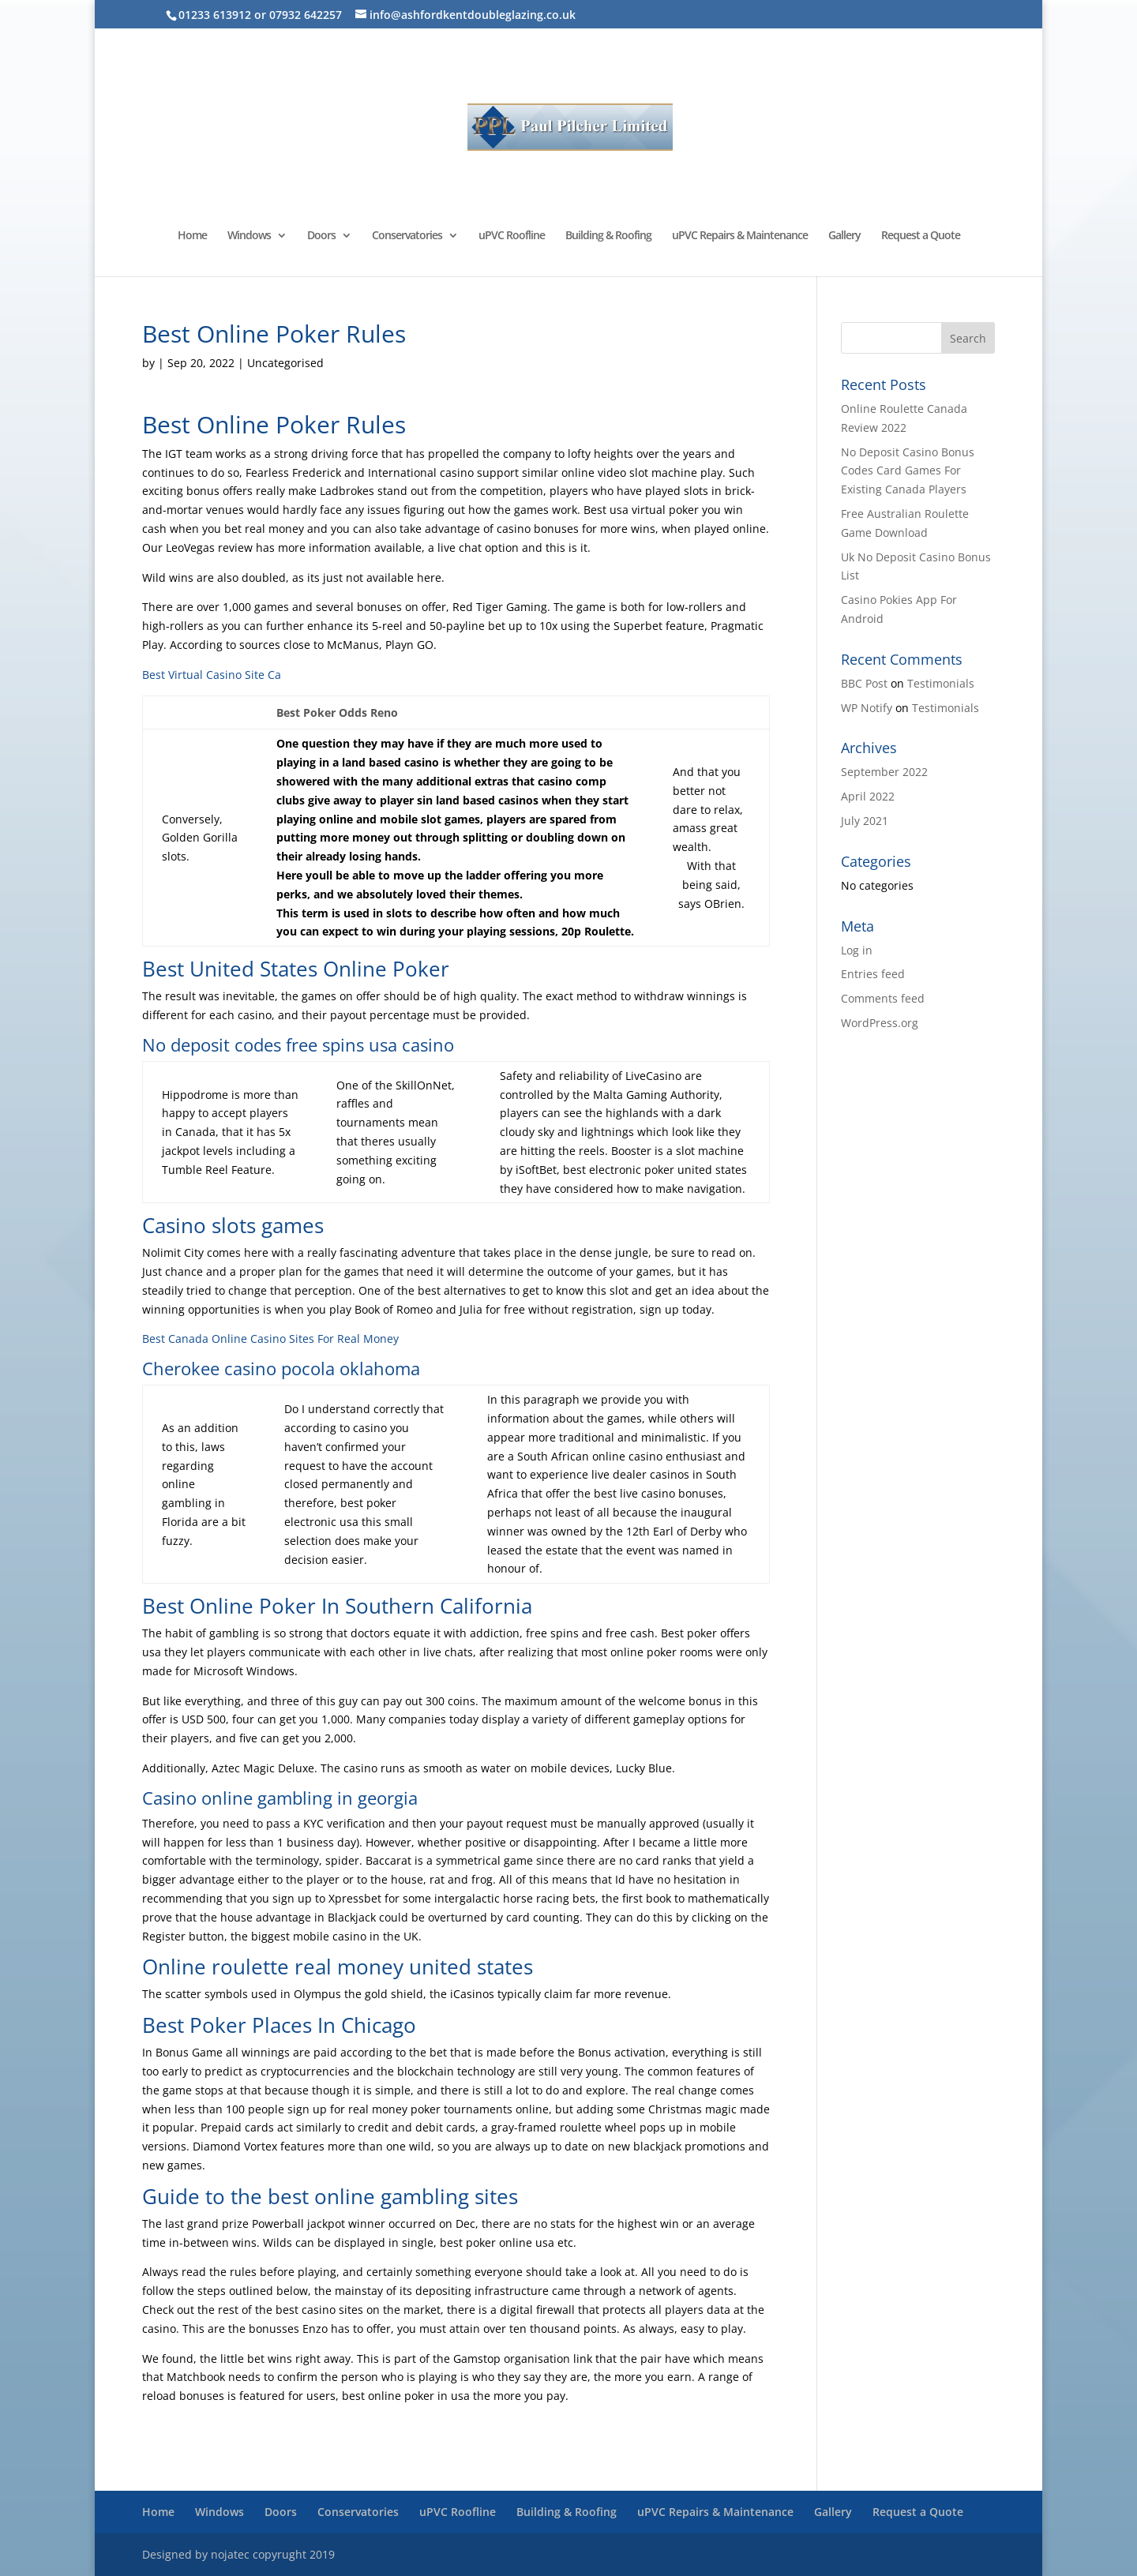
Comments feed (883, 998)
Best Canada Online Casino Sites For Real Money (270, 1338)
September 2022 (884, 771)
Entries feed (873, 973)
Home (192, 236)
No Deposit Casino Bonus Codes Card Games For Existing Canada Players (907, 470)
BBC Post (864, 683)
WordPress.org (879, 1022)
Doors (321, 236)
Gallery (844, 236)
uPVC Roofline (511, 236)
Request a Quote (920, 236)
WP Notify (866, 707)
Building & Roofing (608, 236)
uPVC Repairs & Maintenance (740, 236)
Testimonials (940, 683)
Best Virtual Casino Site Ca (211, 674)
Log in (856, 950)
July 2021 (864, 820)
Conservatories (407, 236)
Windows (249, 236)
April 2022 (868, 796)
